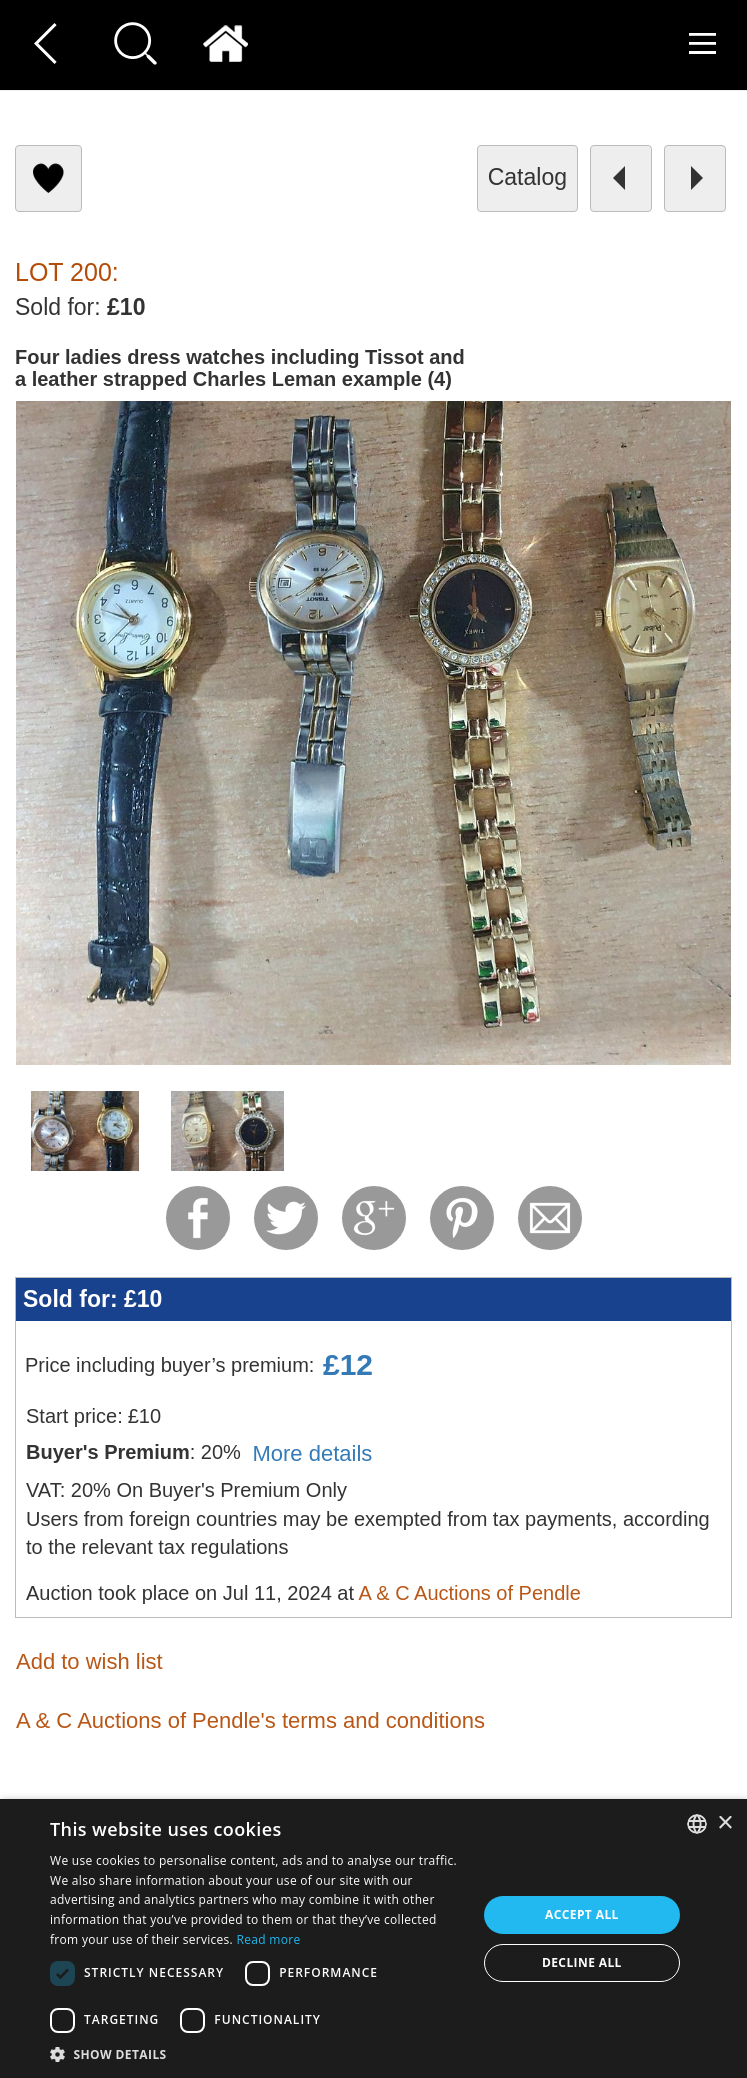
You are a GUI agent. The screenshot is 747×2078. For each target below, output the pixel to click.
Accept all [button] (582, 1914)
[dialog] (373, 1938)
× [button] (724, 1823)
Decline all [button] (582, 1962)
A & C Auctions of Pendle (469, 1593)
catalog (527, 177)
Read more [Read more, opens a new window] (269, 1939)
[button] (257, 2053)
